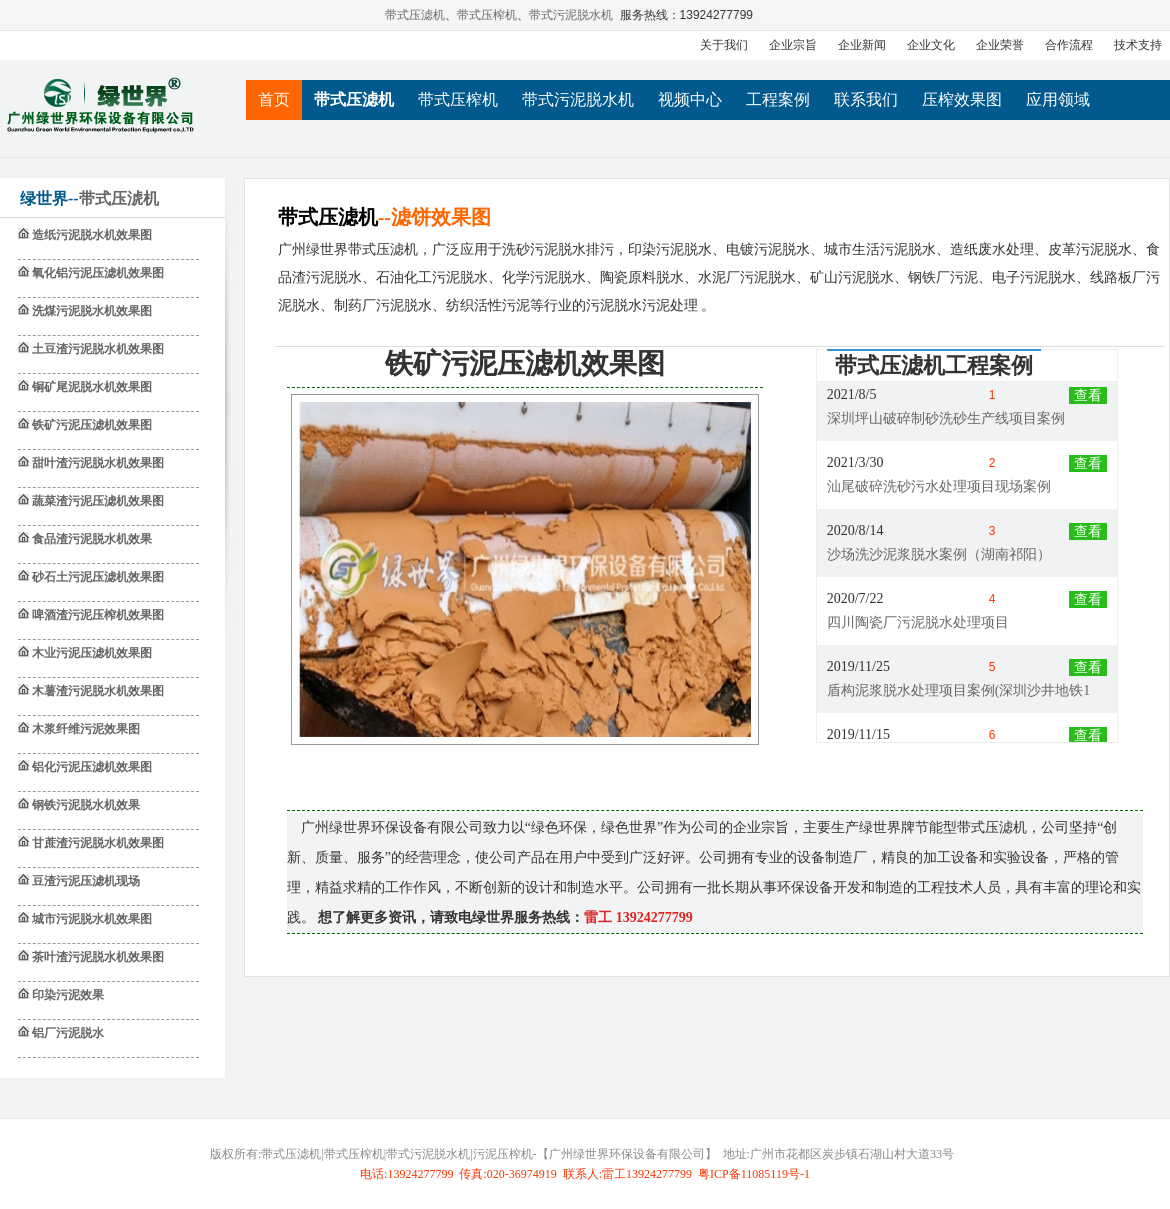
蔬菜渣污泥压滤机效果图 (96, 501)
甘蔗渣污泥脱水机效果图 (96, 843)
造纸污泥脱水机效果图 (90, 235)
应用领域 (1058, 99)
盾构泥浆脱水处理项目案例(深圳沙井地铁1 (959, 691)
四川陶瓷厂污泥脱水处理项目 (918, 623)
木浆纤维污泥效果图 (84, 729)
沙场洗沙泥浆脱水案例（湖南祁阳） (939, 555)
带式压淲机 (119, 198)
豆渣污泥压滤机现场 (84, 881)
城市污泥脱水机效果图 (90, 919)
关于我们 (724, 45)
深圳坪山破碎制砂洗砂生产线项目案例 (946, 419)
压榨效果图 (962, 99)
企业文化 (931, 45)
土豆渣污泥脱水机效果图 (96, 349)
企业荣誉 (1000, 45)
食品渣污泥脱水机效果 (90, 539)
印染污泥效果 (66, 995)
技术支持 (1138, 45)
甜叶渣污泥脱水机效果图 (96, 463)
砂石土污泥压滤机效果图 (96, 577)
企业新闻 (862, 45)
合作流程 (1069, 45)
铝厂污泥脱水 (66, 1033)
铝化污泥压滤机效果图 (90, 767)
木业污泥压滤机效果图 (90, 653)
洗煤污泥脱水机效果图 (90, 311)
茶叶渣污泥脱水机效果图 (96, 957)
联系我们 (866, 99)
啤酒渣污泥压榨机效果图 (96, 615)
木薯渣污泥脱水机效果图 (96, 691)
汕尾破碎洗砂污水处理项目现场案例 (939, 487)
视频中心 (690, 99)
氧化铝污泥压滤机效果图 (96, 273)
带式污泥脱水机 (572, 15)
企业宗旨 (793, 45)
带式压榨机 (488, 15)
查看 (1088, 396)
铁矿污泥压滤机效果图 (90, 425)
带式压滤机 (416, 15)
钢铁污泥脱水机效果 (84, 805)
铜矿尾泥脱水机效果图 (90, 387)
